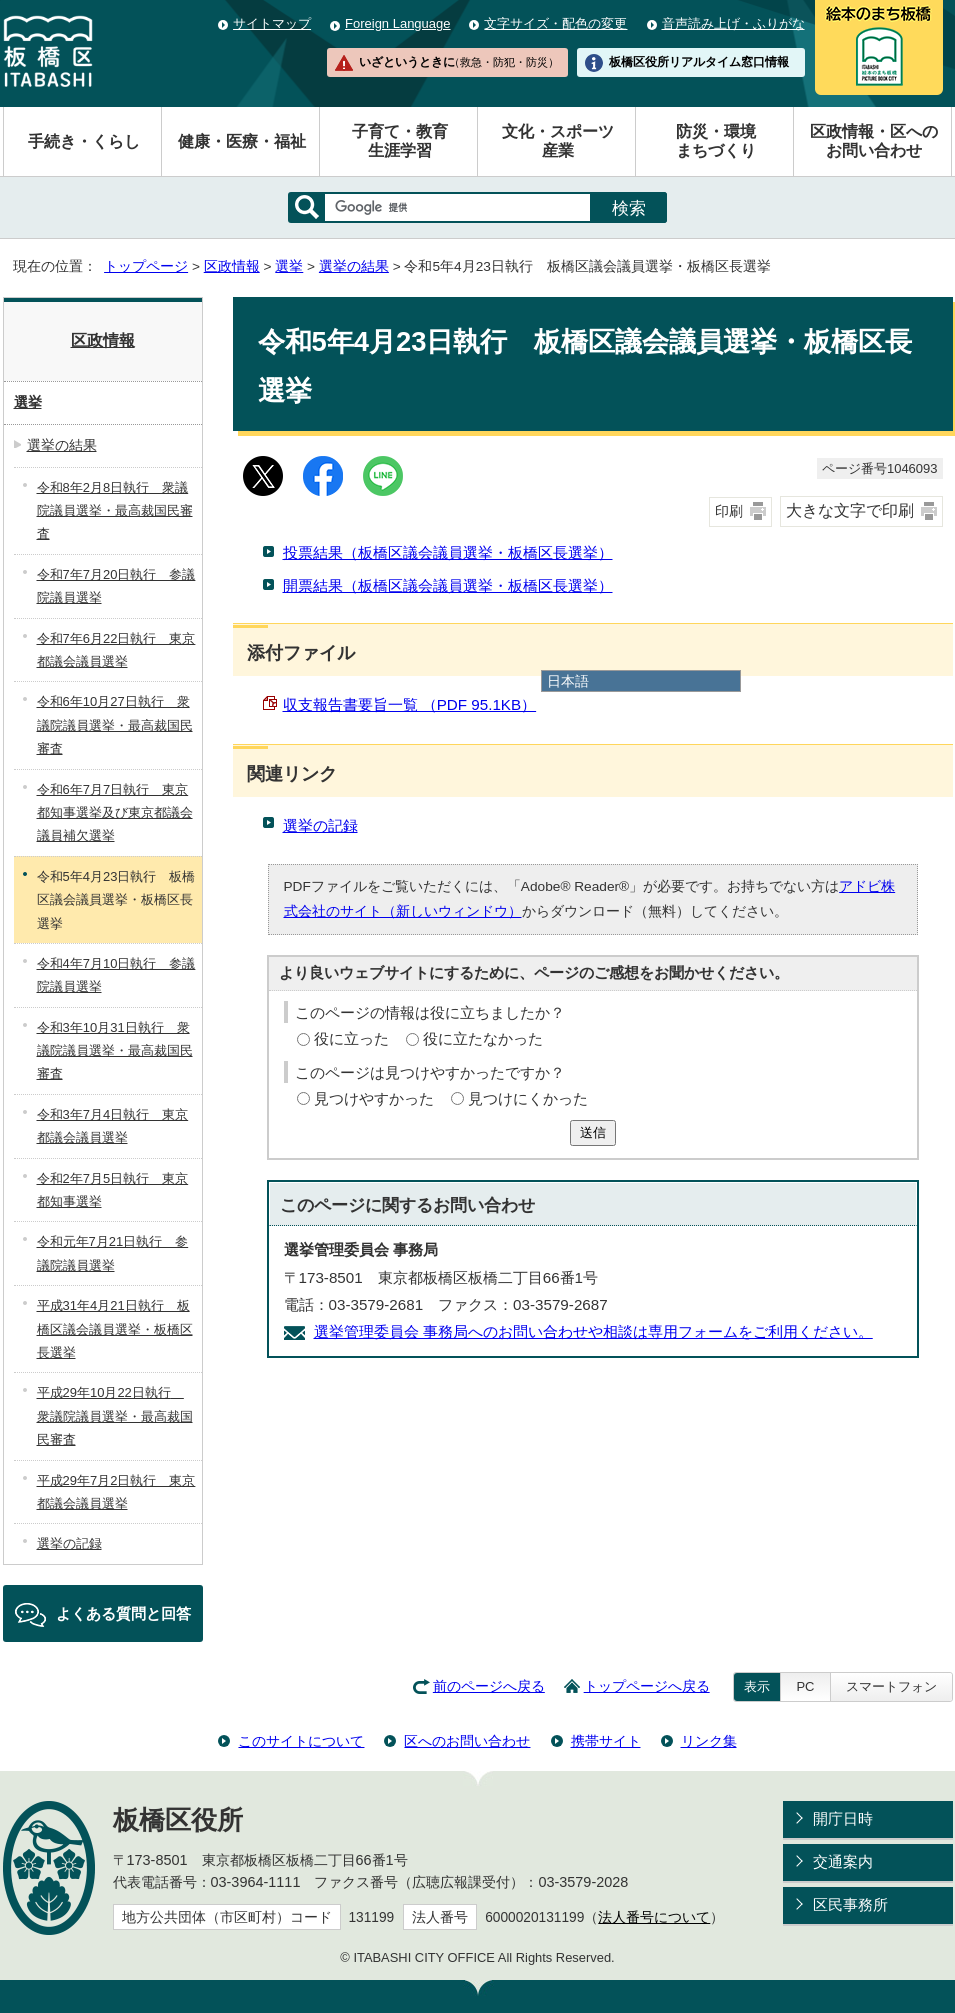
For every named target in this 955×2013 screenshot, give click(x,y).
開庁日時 (843, 1818)
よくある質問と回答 (123, 1613)
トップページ (146, 266)
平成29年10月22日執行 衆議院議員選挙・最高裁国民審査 (115, 1416)
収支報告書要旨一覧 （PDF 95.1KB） (410, 704)
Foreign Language (397, 23)
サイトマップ (272, 23)
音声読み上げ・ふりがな (733, 23)
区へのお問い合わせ (467, 1741)
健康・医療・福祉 (242, 141)
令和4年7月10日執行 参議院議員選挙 (116, 975)
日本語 (568, 681)
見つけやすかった (374, 1098)
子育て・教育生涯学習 (400, 141)
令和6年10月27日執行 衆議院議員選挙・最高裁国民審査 (115, 725)
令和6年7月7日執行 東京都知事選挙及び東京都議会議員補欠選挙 (115, 813)
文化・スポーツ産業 (558, 141)
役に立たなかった (483, 1038)
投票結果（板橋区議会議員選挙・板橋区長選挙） (448, 552)
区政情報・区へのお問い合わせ (874, 141)
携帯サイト (606, 1741)
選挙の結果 (354, 266)
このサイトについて (301, 1741)
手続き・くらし (84, 141)
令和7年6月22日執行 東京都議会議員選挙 (116, 650)
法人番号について (654, 1917)
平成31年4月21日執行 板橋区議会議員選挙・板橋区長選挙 (115, 1329)
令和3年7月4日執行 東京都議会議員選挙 (113, 1126)
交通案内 (843, 1861)
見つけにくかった (528, 1098)
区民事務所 (850, 1904)
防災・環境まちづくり (716, 141)
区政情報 (232, 266)
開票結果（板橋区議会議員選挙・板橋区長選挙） (448, 585)
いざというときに (459, 62)
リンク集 (709, 1741)
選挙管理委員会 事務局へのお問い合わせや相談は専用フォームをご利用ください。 (593, 1331)
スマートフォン (891, 1686)
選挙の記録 (320, 825)
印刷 (729, 511)
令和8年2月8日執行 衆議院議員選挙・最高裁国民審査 (115, 511)
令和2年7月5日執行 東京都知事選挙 (113, 1190)
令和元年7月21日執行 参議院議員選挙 (113, 1253)
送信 (593, 1132)
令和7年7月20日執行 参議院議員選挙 (116, 586)
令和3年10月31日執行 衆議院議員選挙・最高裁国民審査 (115, 1051)
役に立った (351, 1038)
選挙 (289, 266)
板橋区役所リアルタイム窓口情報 (699, 62)
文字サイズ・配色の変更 (555, 23)
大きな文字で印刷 (850, 510)
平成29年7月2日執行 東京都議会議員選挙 (116, 1492)
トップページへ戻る (647, 1686)
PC (805, 1686)
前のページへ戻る (489, 1686)
